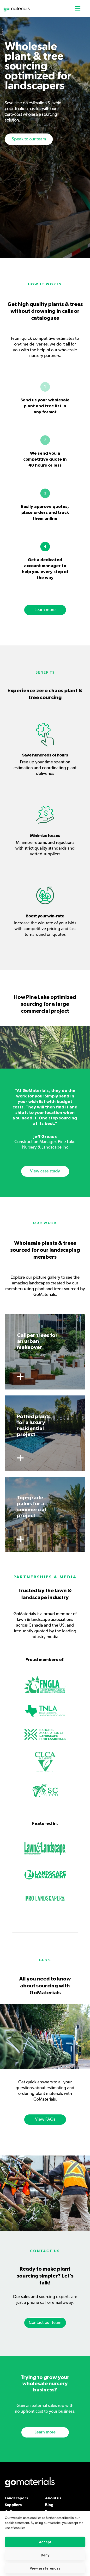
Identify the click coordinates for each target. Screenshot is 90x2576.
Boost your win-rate (45, 915)
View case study (45, 1171)
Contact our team (45, 2323)
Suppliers (13, 2504)
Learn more (45, 610)
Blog (49, 2504)
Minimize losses (45, 835)
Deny (45, 2555)
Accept (45, 2542)
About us (53, 2498)
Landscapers (16, 2498)
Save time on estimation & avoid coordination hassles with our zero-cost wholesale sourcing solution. (33, 111)
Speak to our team (29, 139)
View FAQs (45, 2119)
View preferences (45, 2568)
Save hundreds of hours (45, 754)
